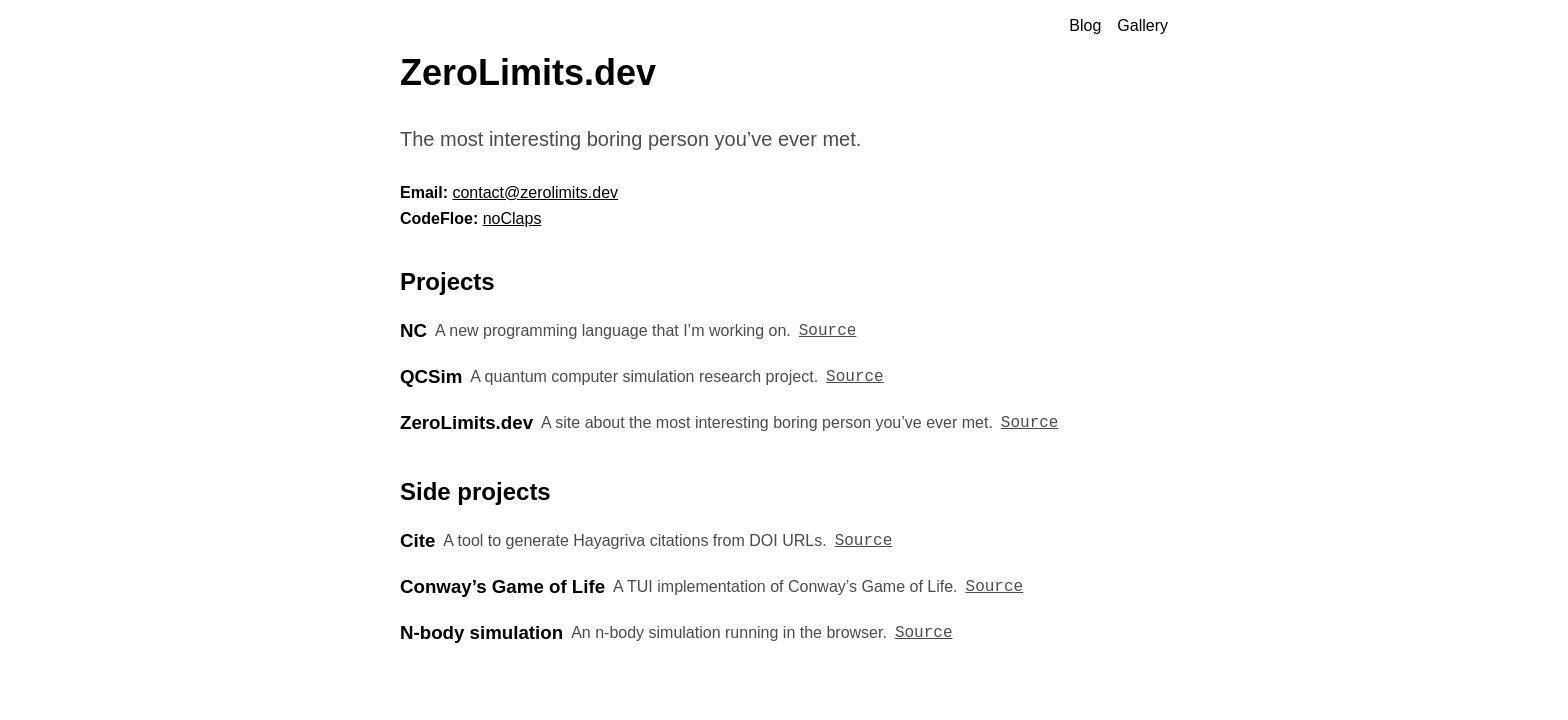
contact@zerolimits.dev (535, 192)
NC (413, 330)
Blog (1085, 25)
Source (828, 331)
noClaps (512, 218)
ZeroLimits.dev (466, 422)
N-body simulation (481, 632)
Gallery (1142, 25)
